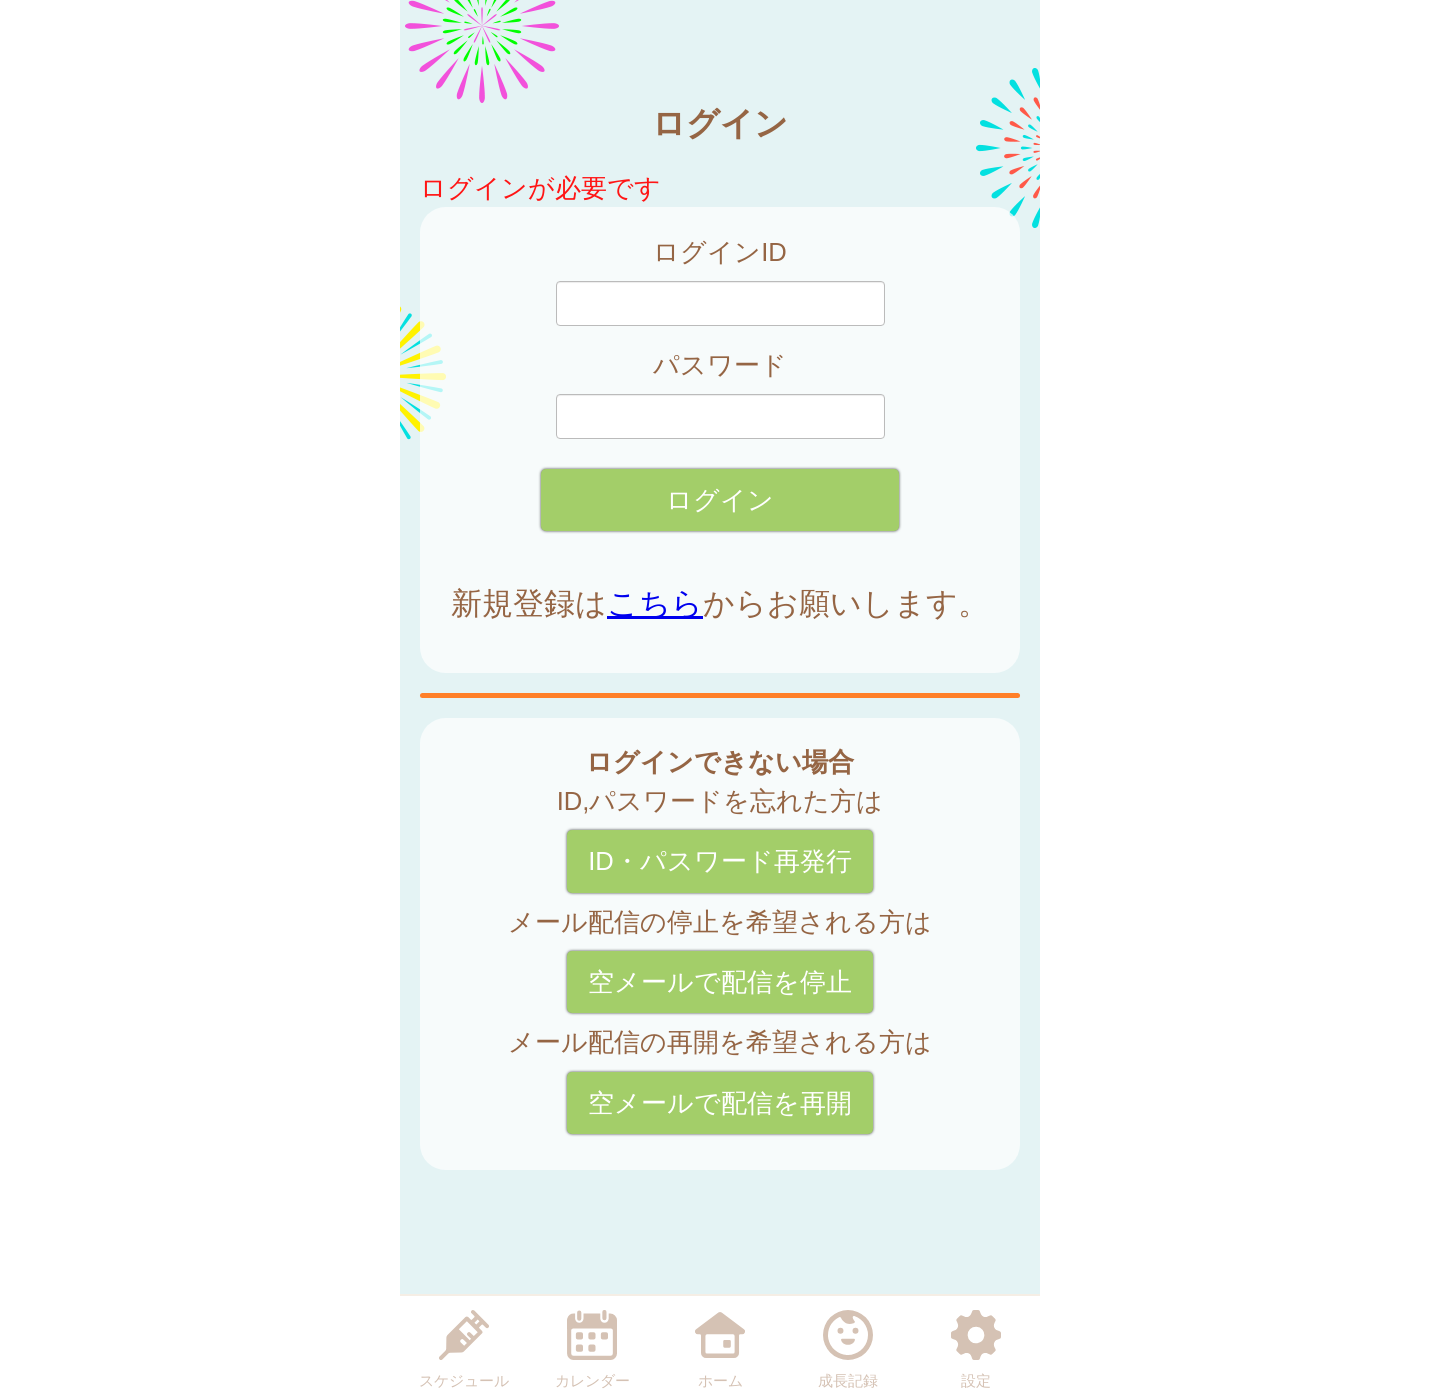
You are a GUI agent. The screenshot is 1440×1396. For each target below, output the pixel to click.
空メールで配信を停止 (720, 982)
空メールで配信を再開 (720, 1103)
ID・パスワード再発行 (720, 861)
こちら (655, 603)
